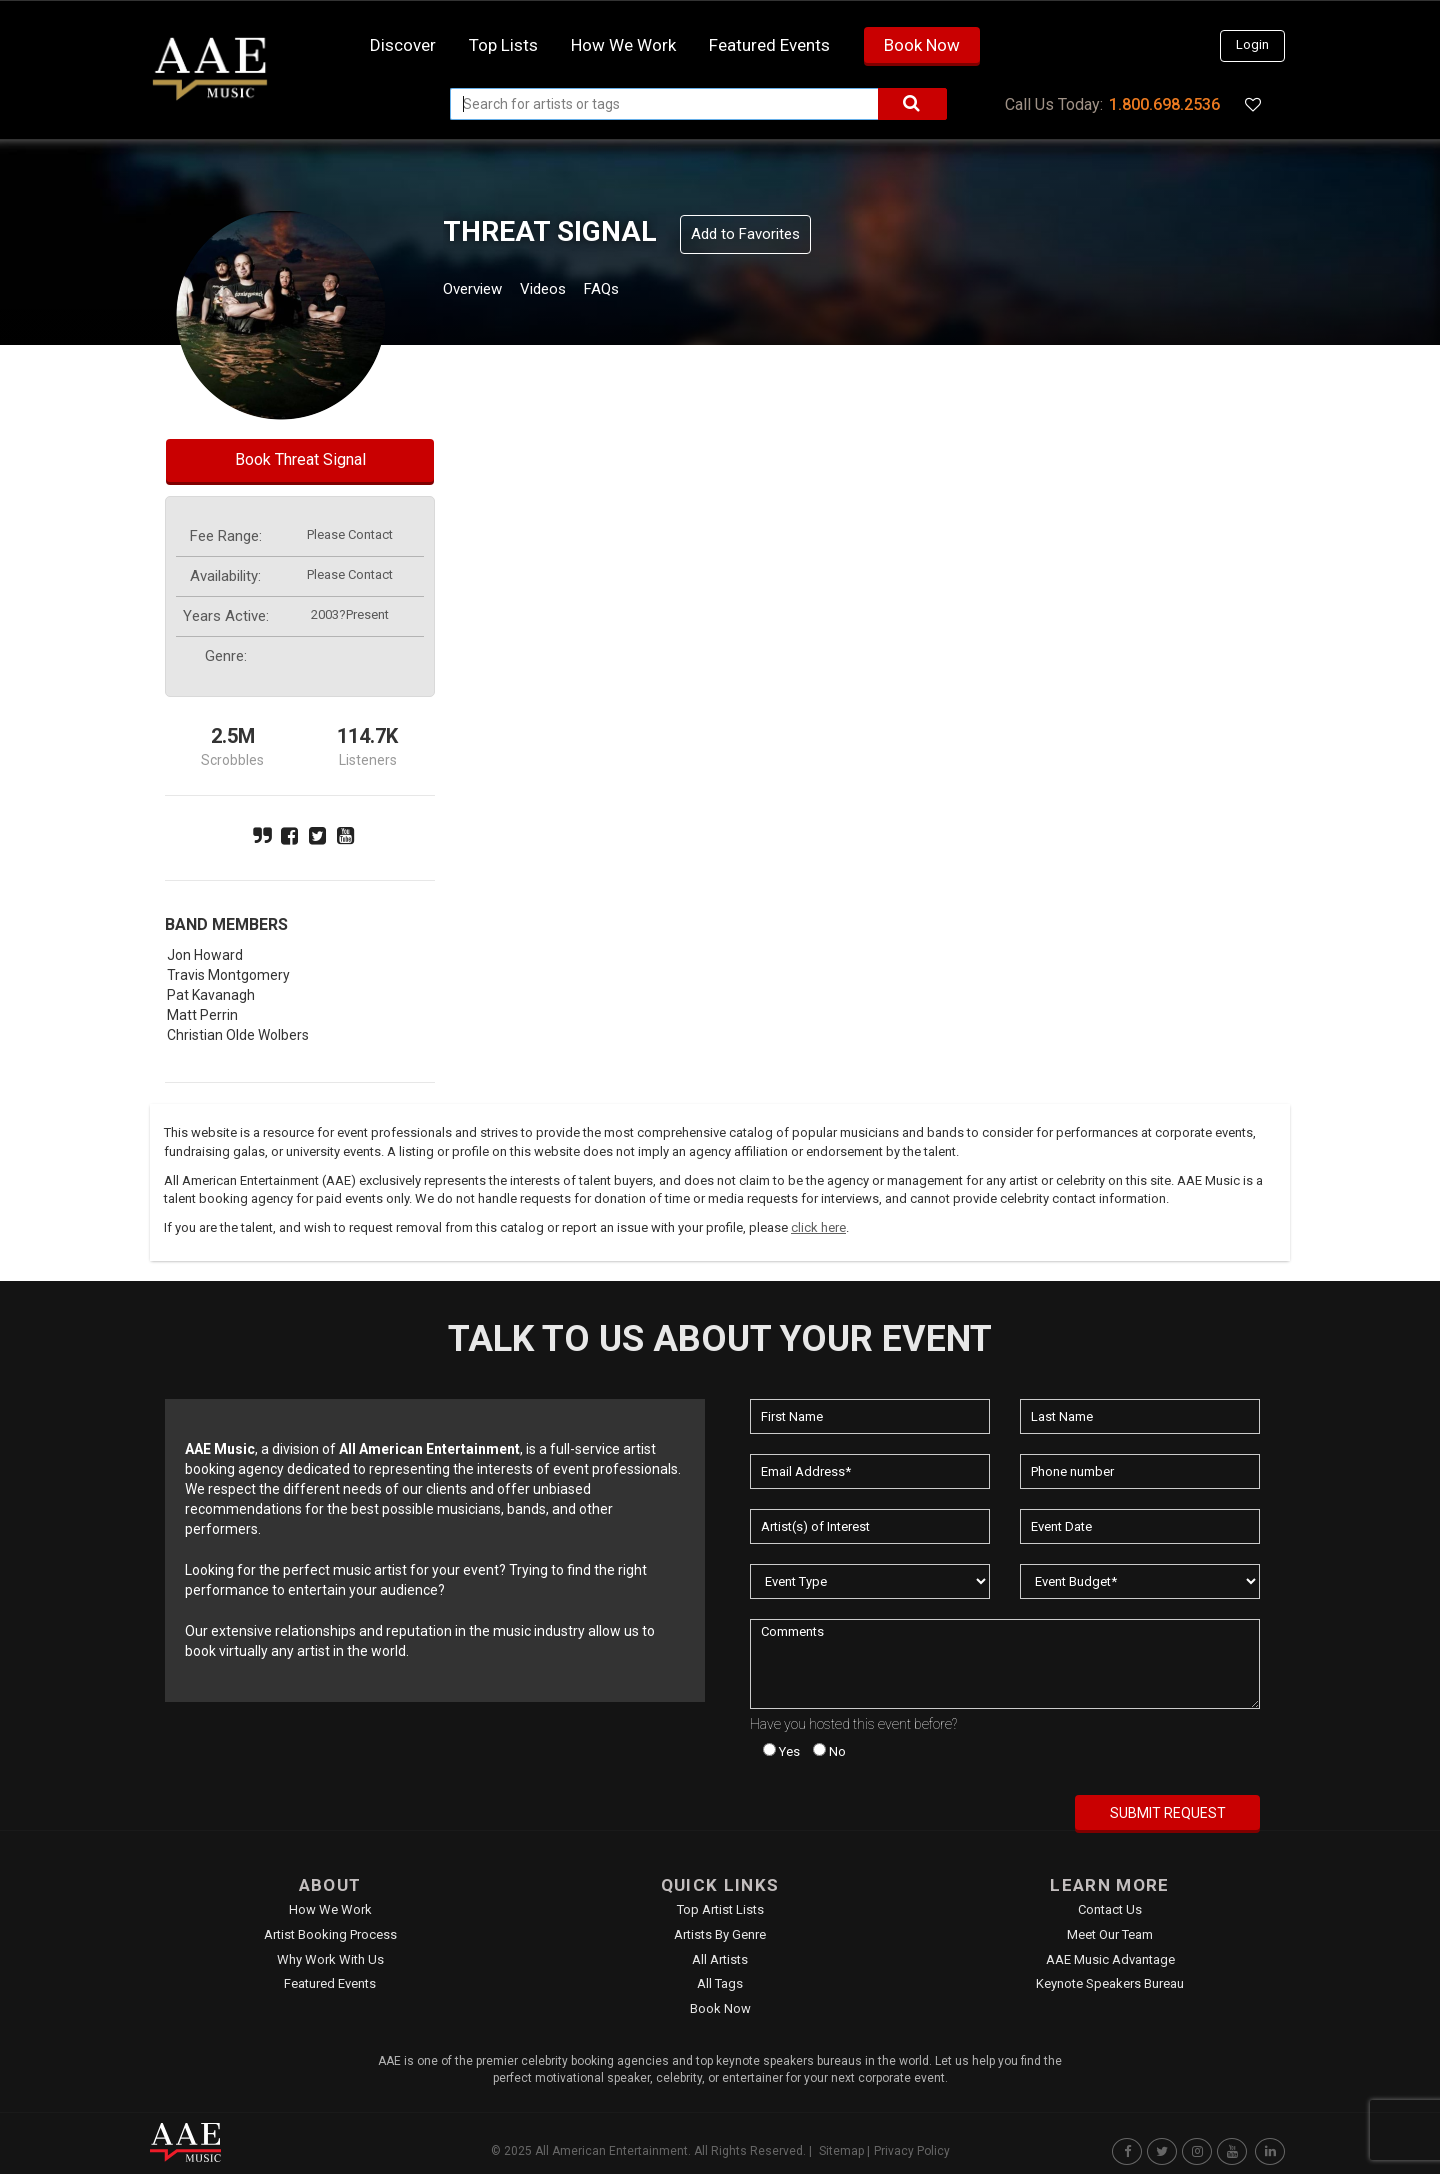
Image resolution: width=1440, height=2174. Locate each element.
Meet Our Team (1110, 1934)
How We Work (330, 1909)
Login (1252, 44)
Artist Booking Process (330, 1934)
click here (818, 1227)
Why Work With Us (330, 1959)
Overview (480, 291)
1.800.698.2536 (1164, 104)
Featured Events (769, 45)
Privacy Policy (912, 2151)
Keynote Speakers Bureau (1110, 1983)
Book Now (922, 45)
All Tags (720, 1983)
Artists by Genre (720, 1934)
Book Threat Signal (300, 459)
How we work (623, 45)
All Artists (720, 1959)
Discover (403, 45)
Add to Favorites (745, 234)
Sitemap (841, 2151)
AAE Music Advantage (1110, 1959)
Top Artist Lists (720, 1909)
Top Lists (503, 45)
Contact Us (1110, 1909)
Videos (567, 291)
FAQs (638, 291)
